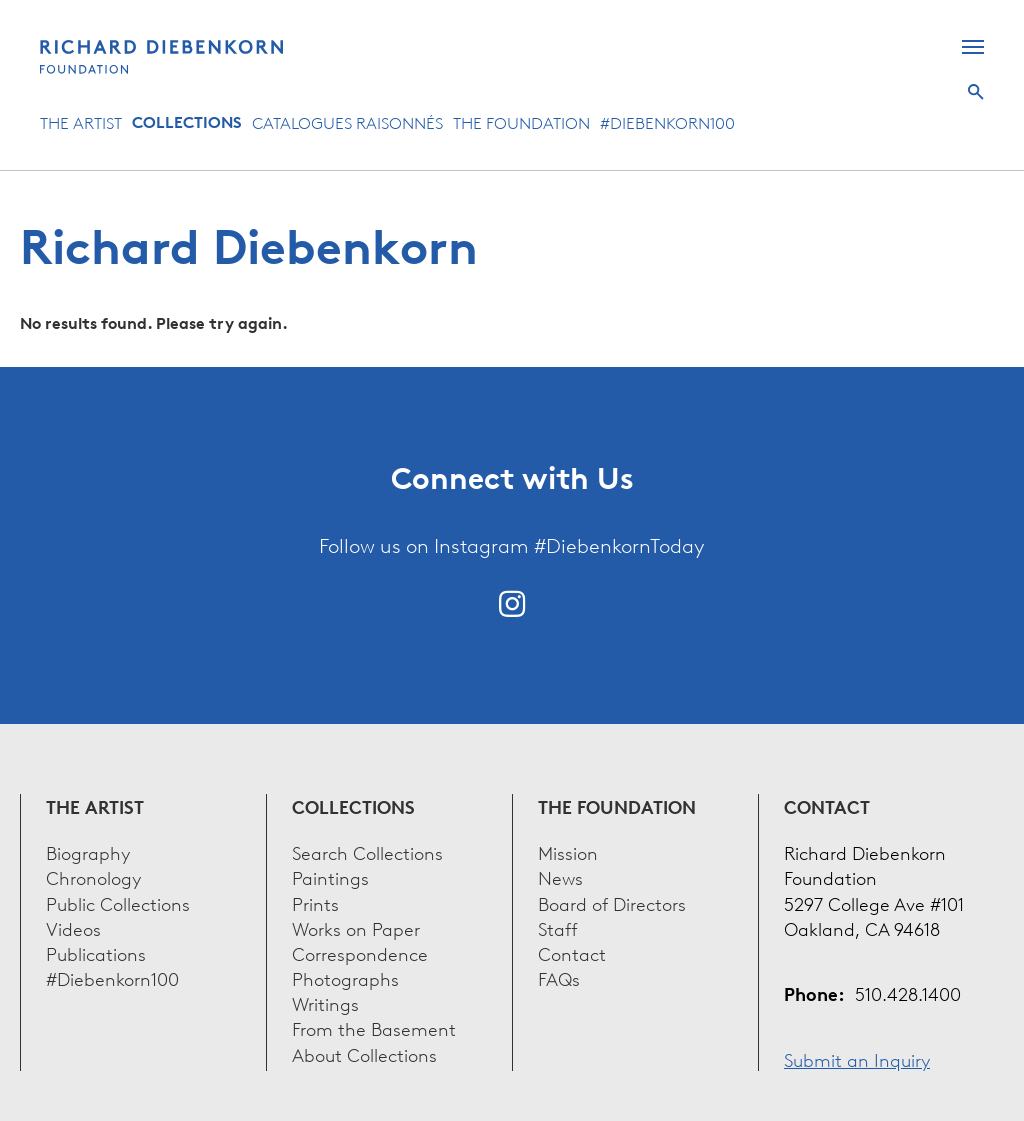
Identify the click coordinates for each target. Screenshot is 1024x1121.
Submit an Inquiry (857, 1058)
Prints (315, 902)
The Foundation (521, 122)
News (560, 876)
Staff (558, 927)
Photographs (345, 977)
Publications (96, 952)
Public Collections (118, 902)
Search (976, 92)
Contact (572, 952)
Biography (88, 851)
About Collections (364, 1053)
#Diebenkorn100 (667, 122)
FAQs (559, 977)
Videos (73, 927)
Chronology (93, 876)
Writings (325, 1002)
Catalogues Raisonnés (347, 122)
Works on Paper (356, 927)
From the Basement (374, 1027)
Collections (187, 122)
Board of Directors (612, 902)
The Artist (81, 122)
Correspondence (360, 952)
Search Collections (367, 851)
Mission (568, 851)
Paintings (330, 876)
